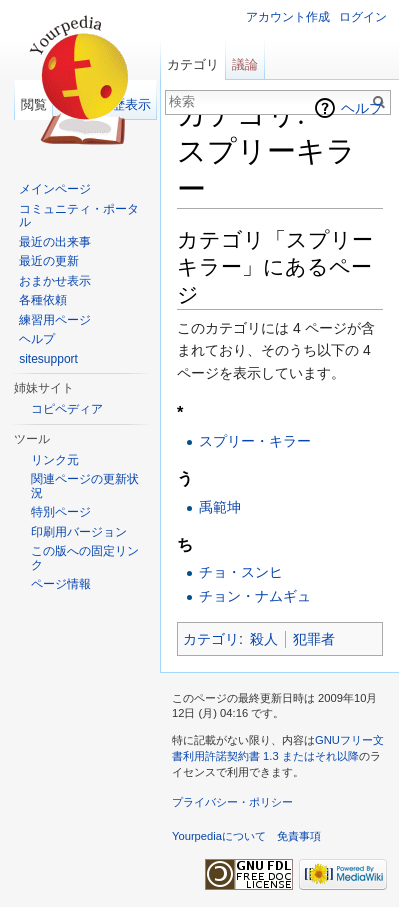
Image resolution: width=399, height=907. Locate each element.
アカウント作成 (288, 17)
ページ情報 (61, 584)
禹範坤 (220, 507)
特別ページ (61, 512)
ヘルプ (362, 108)
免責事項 (299, 836)
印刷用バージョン (79, 532)
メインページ (55, 189)
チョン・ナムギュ (255, 596)
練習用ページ (55, 320)
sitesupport (48, 359)
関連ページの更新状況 (85, 486)
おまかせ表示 (55, 281)
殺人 (264, 639)
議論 (245, 64)
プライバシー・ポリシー (232, 802)
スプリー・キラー (255, 441)
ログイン (363, 17)
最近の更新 (49, 261)
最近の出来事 (55, 242)
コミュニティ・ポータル (79, 216)
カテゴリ (211, 639)
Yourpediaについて (219, 836)
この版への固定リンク (85, 558)
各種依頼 (43, 300)
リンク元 (55, 460)
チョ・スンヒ (241, 572)
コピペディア (67, 409)
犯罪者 (314, 639)
